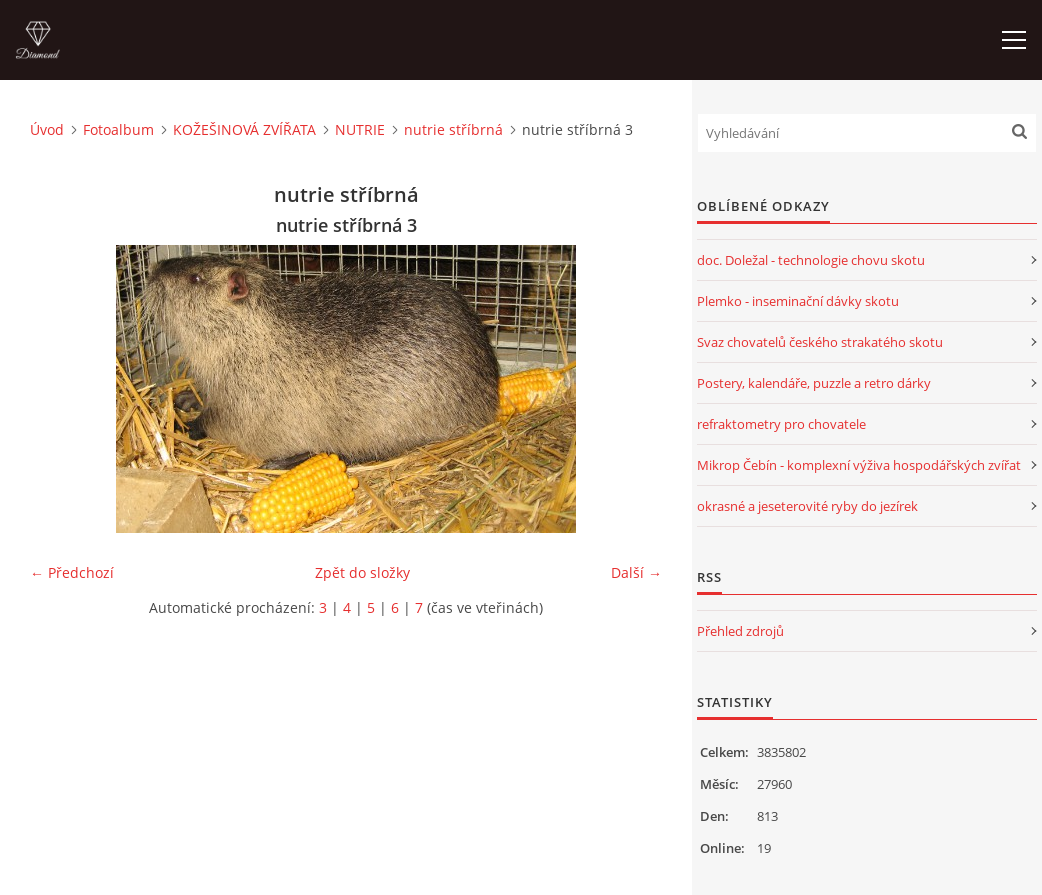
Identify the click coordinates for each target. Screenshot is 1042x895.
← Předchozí (72, 572)
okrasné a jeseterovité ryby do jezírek (807, 506)
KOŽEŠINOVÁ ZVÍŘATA (244, 129)
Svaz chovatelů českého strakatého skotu (820, 342)
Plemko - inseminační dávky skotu (798, 301)
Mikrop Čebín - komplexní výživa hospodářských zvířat (859, 465)
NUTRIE (360, 129)
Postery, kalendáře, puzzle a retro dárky (814, 383)
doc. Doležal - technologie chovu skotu (811, 260)
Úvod (47, 129)
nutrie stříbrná (453, 129)
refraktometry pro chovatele (781, 424)
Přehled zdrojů (740, 631)
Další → (636, 572)
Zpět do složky (362, 572)
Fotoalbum (118, 129)
